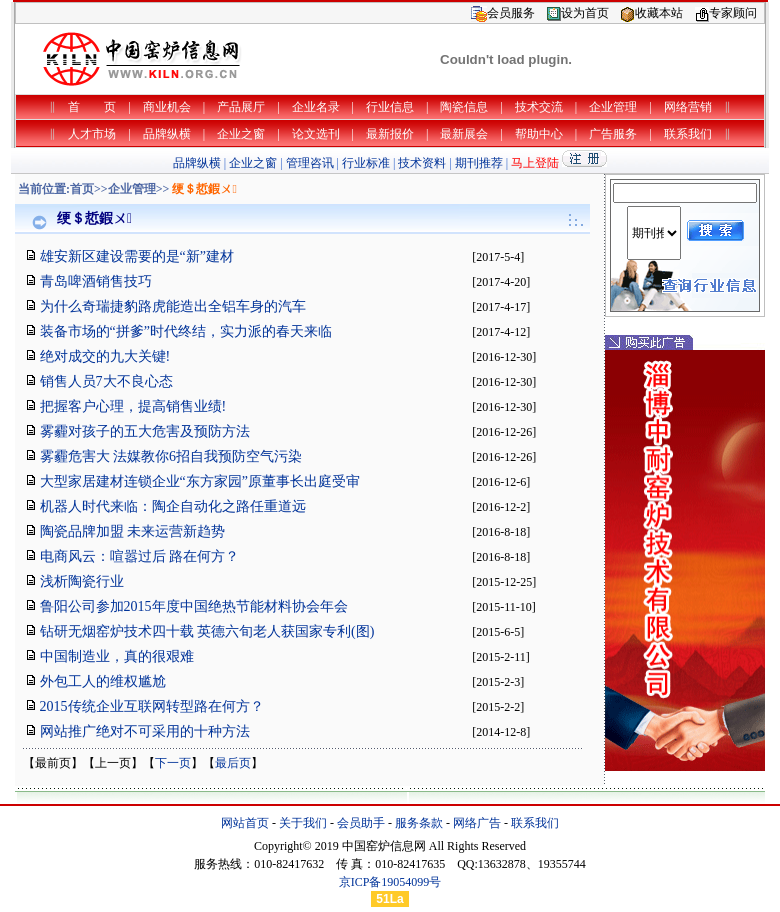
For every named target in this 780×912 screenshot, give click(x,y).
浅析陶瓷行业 (82, 581)
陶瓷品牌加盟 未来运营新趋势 (133, 531)
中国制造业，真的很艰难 (117, 656)
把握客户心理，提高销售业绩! (133, 406)
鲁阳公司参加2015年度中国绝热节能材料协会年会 (194, 606)
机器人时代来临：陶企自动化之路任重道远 (173, 506)
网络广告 (477, 823)
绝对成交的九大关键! (105, 356)
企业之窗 (253, 163)
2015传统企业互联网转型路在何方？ (152, 706)
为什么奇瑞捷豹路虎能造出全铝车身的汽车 (173, 306)
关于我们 (303, 823)
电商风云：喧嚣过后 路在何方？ (140, 556)
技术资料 (422, 163)
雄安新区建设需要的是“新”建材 (137, 256)
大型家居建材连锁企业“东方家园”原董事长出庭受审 (200, 481)
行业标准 (366, 163)
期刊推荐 (479, 163)
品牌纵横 (197, 163)
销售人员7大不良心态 (106, 381)
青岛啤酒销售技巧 (96, 281)
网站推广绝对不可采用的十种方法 (145, 731)
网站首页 (245, 823)
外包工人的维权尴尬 (103, 681)
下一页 (173, 763)
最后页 (233, 763)
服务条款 (419, 823)
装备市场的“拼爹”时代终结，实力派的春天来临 (186, 331)
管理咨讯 (310, 163)
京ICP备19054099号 (390, 882)
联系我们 (535, 823)
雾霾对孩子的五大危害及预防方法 (145, 431)
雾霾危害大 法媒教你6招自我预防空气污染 (171, 456)
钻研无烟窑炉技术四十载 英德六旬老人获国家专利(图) (207, 631)
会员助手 (361, 823)
